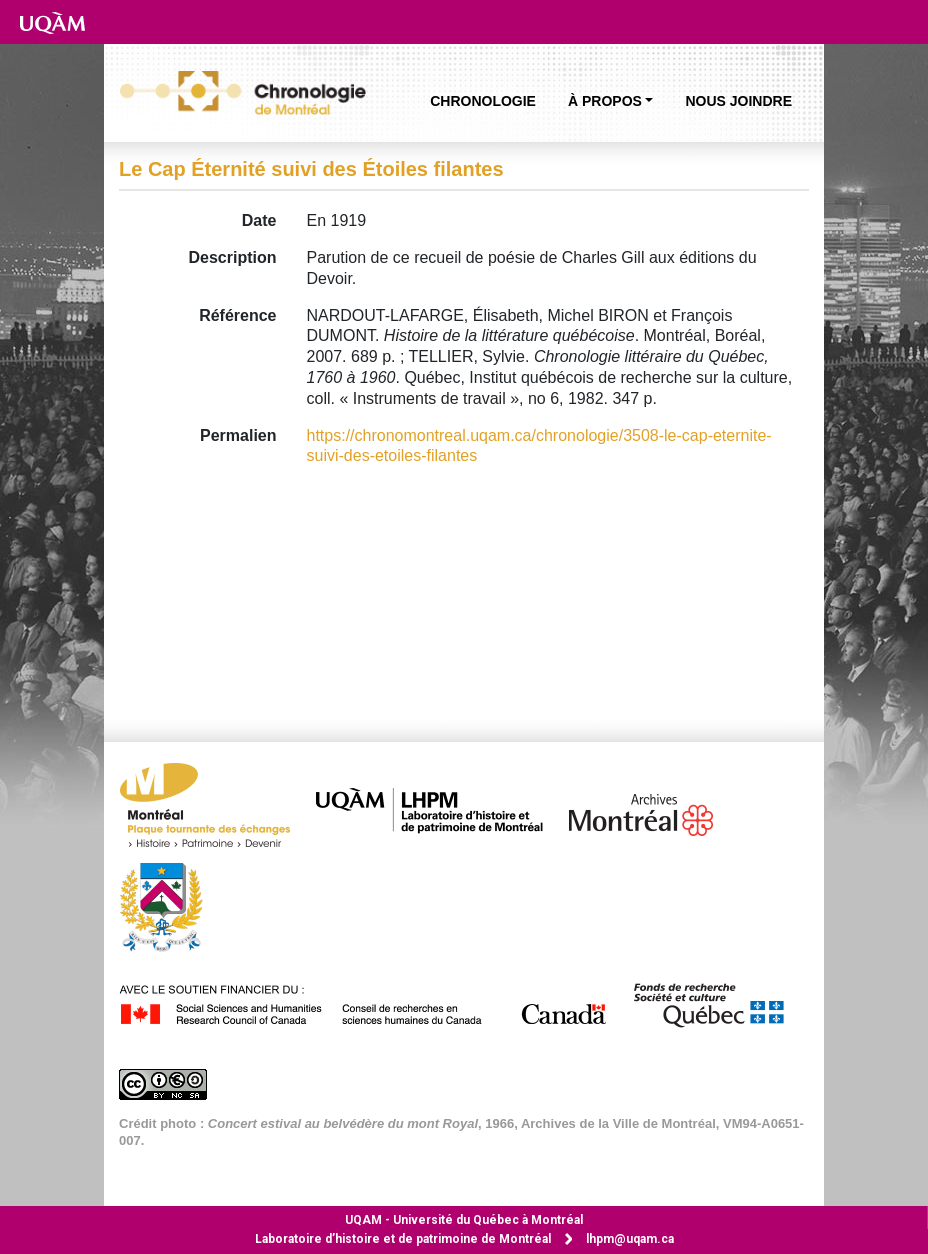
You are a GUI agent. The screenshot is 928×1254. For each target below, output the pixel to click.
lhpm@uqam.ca (630, 1239)
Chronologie (483, 101)
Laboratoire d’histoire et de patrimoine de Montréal (403, 1239)
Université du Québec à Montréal (464, 1220)
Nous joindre (738, 101)
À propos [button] (605, 101)
